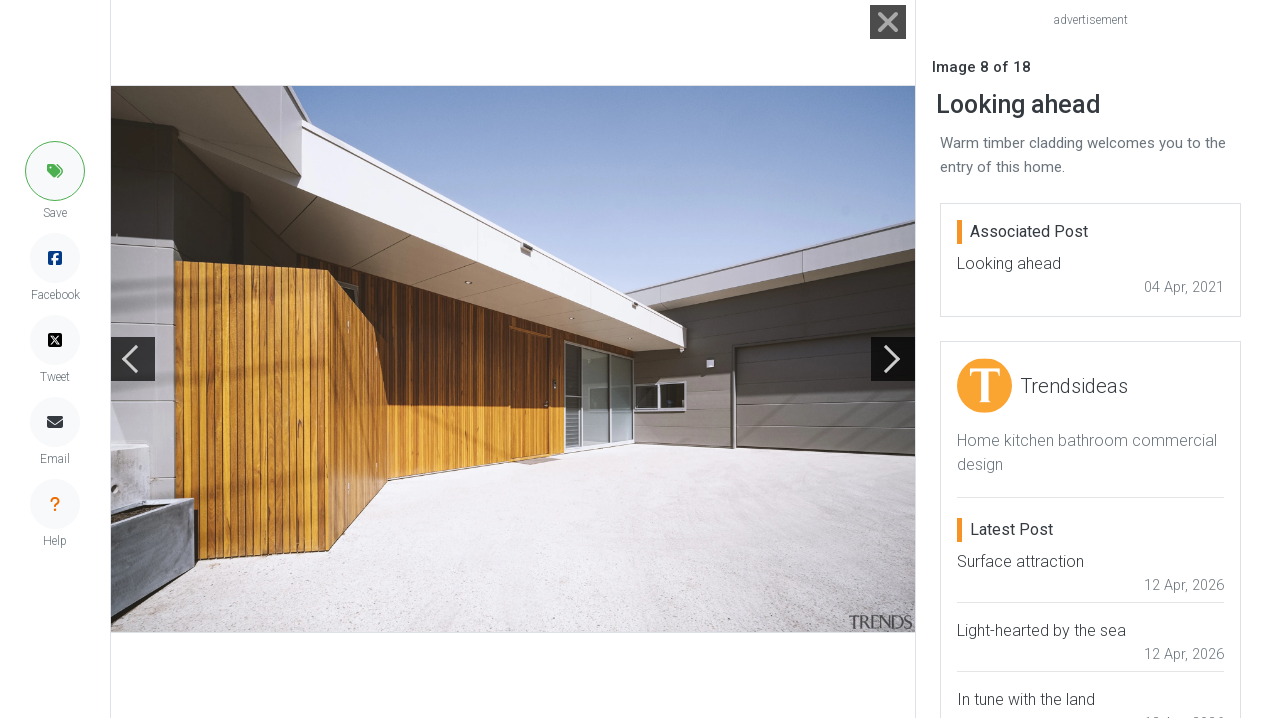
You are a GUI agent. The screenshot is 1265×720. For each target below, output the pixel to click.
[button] (55, 171)
